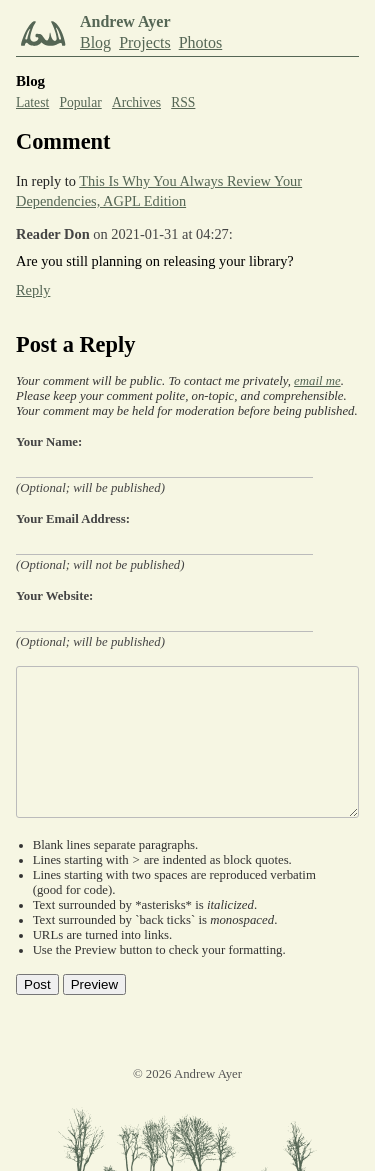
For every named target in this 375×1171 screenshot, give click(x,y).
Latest (32, 102)
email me (317, 381)
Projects (145, 42)
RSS (183, 102)
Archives (136, 102)
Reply (33, 290)
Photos (201, 42)
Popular (80, 102)
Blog (95, 42)
